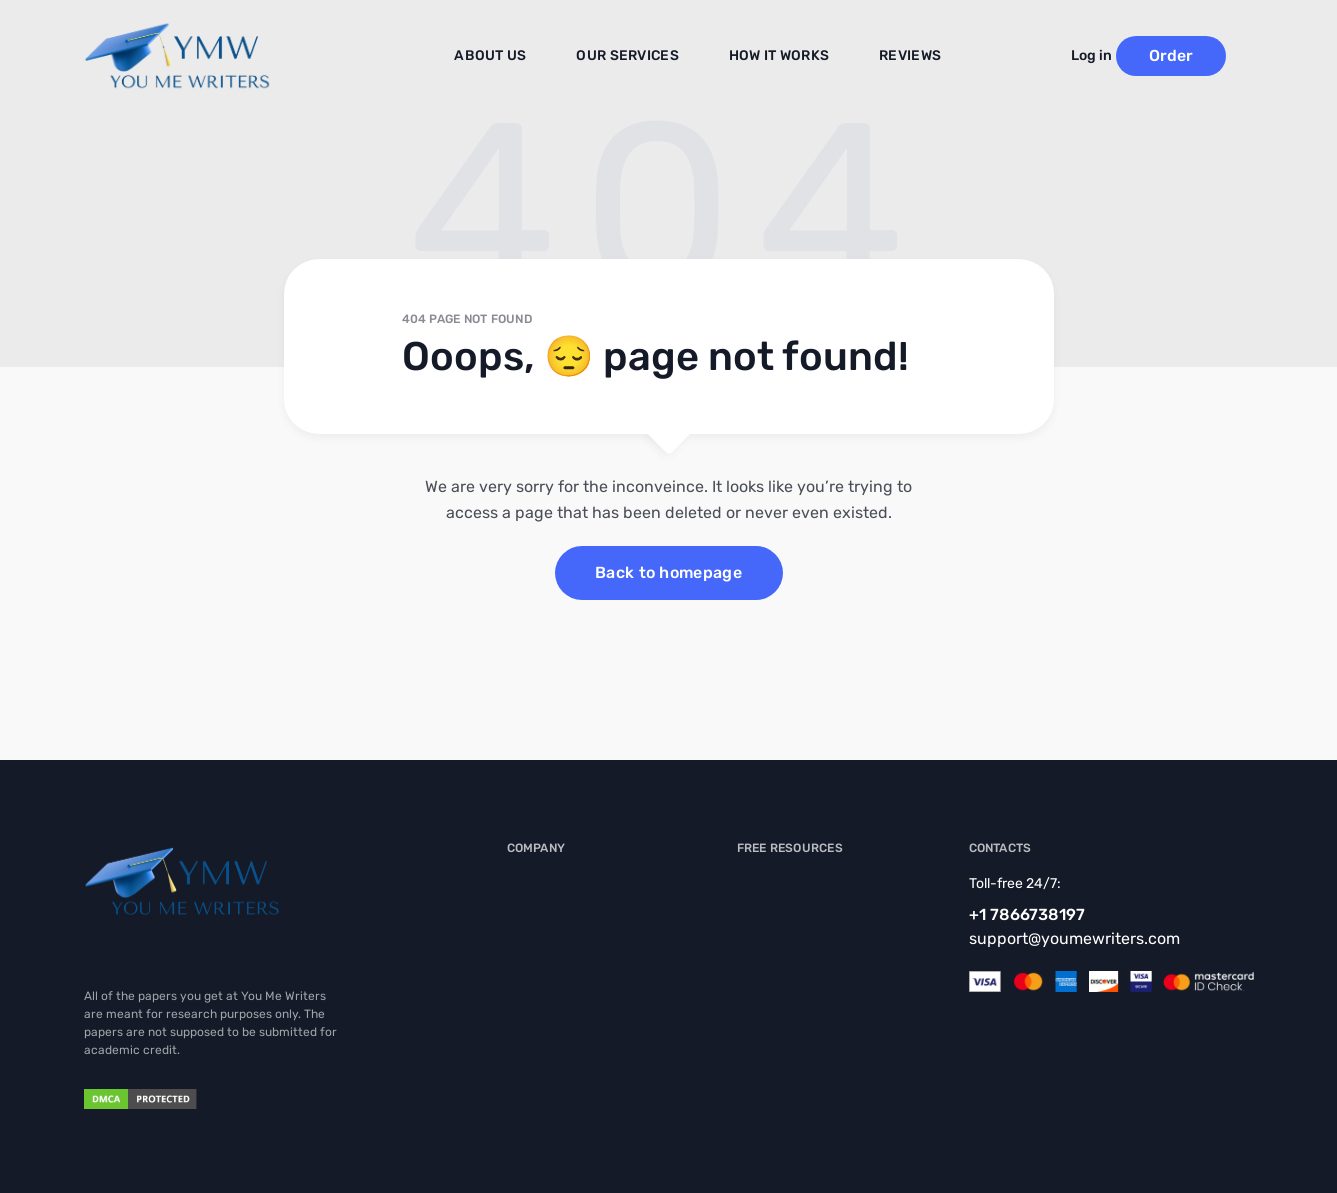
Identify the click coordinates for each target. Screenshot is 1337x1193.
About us (510, 57)
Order (1198, 55)
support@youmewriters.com (1074, 938)
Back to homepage (668, 572)
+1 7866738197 (1027, 914)
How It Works (774, 57)
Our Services (635, 57)
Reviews (896, 57)
